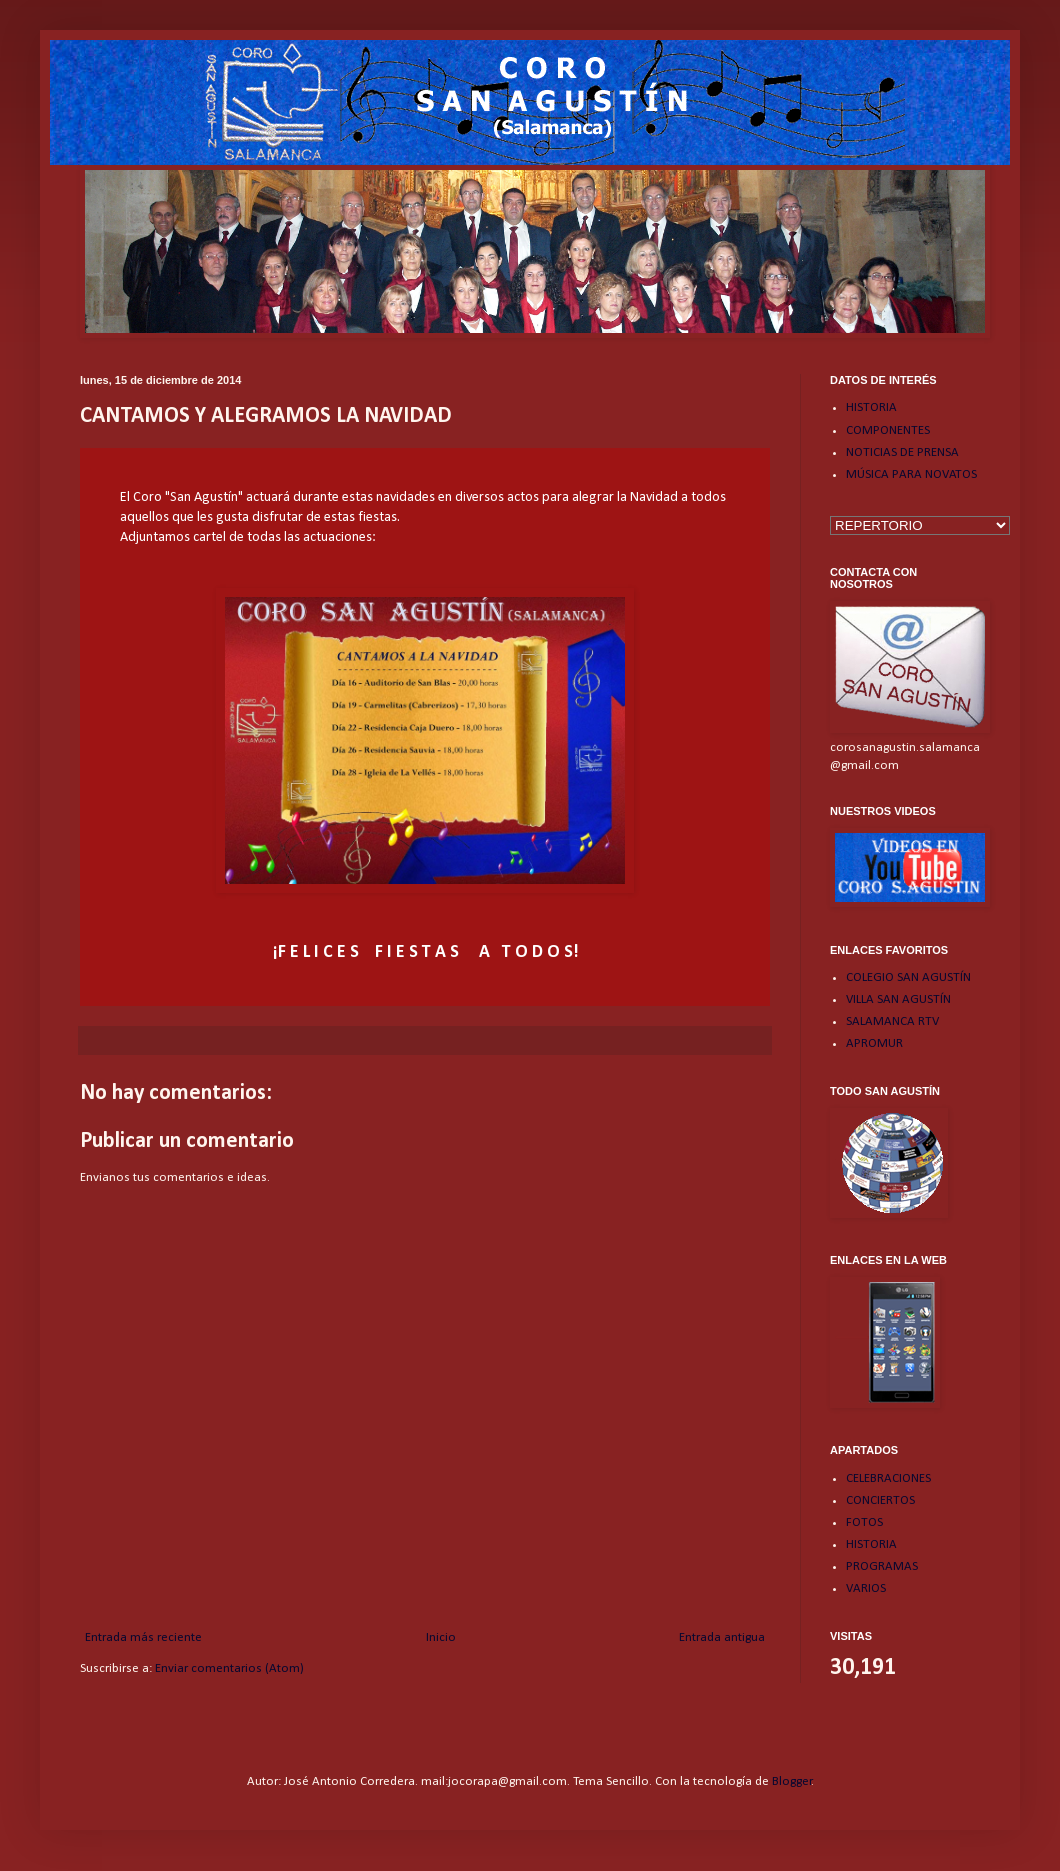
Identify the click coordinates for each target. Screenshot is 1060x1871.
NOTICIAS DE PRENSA (902, 452)
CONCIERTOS (880, 1500)
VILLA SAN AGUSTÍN (898, 999)
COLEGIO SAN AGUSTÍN (908, 977)
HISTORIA (871, 407)
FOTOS (864, 1522)
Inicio (441, 1637)
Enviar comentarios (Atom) (229, 1668)
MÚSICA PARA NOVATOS (911, 474)
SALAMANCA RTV (892, 1021)
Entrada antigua (722, 1637)
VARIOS (866, 1588)
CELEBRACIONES (888, 1478)
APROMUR (874, 1043)
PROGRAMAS (882, 1566)
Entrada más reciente (143, 1637)
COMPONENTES (888, 430)
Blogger (792, 1781)
